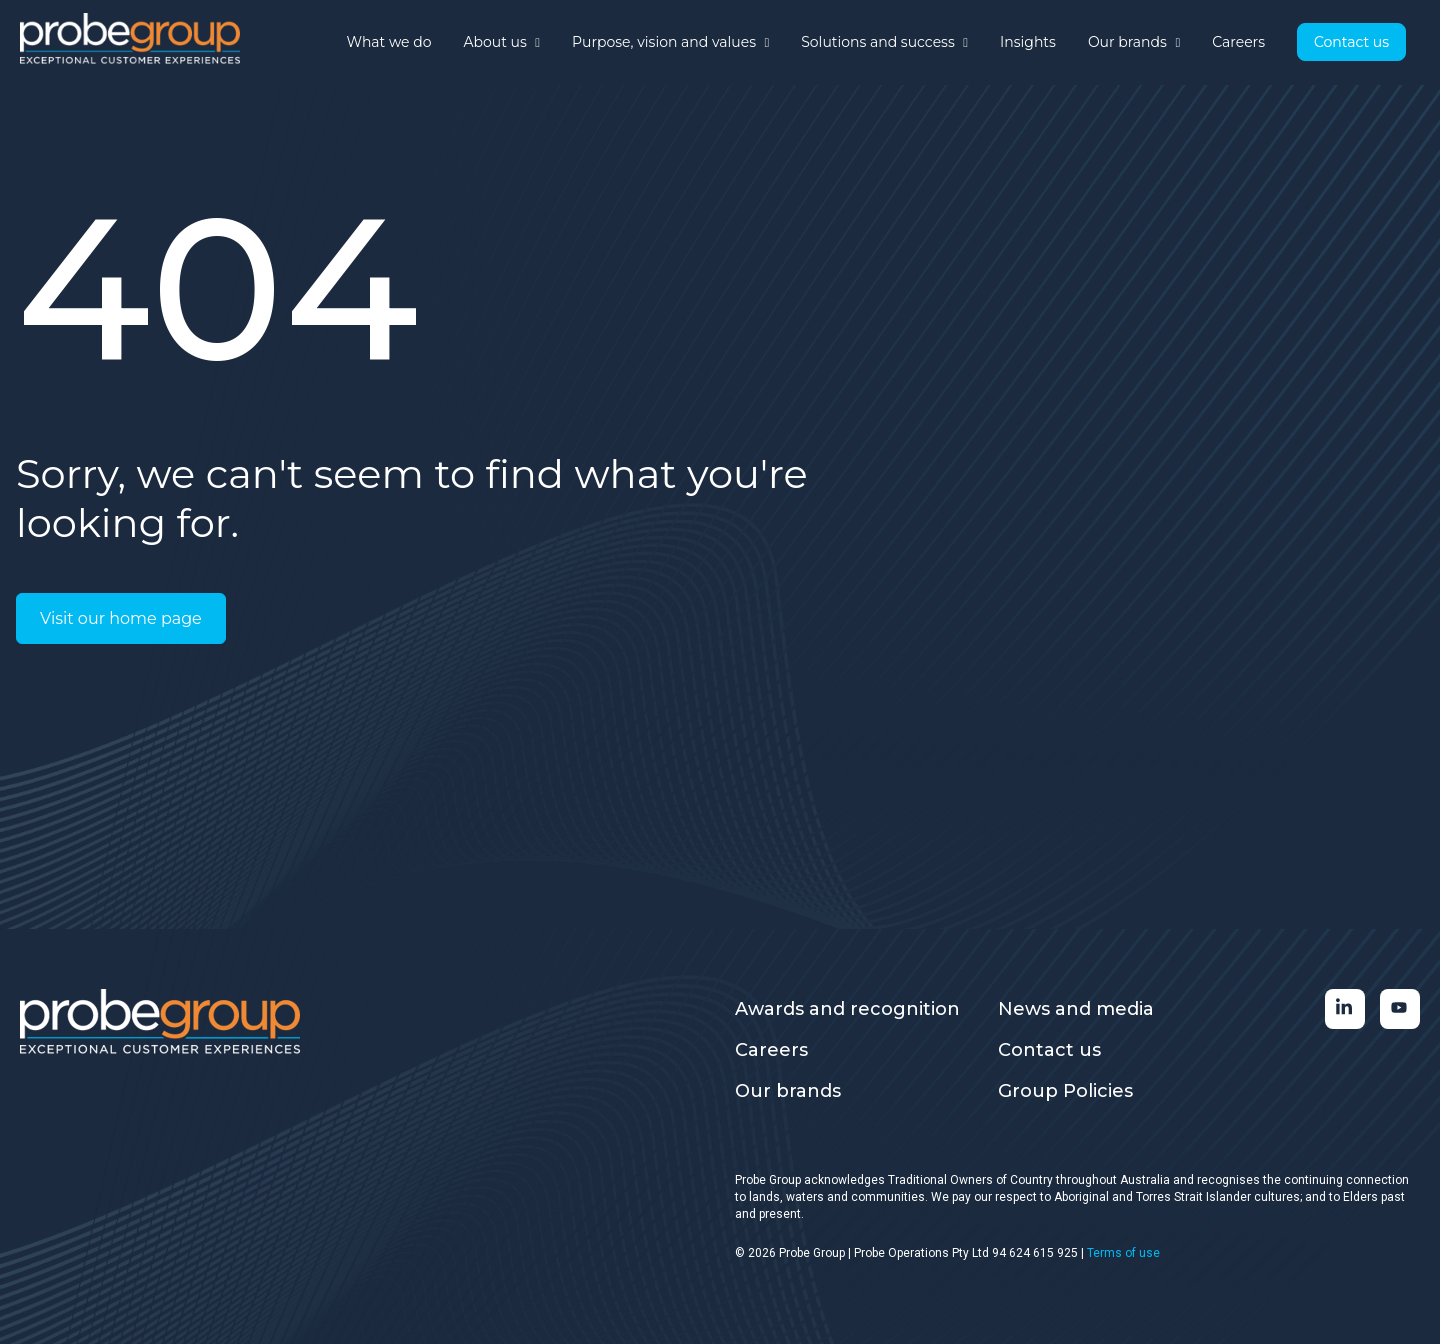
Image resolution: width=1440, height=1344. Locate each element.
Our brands (1134, 42)
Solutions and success (884, 42)
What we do (389, 42)
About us (501, 42)
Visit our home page (121, 618)
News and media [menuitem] (1076, 1009)
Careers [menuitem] (771, 1050)
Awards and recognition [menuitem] (847, 1009)
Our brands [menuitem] (788, 1091)
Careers (1238, 42)
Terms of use (1123, 1253)
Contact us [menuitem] (1049, 1050)
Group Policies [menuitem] (1065, 1091)
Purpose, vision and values (670, 42)
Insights (1028, 42)
